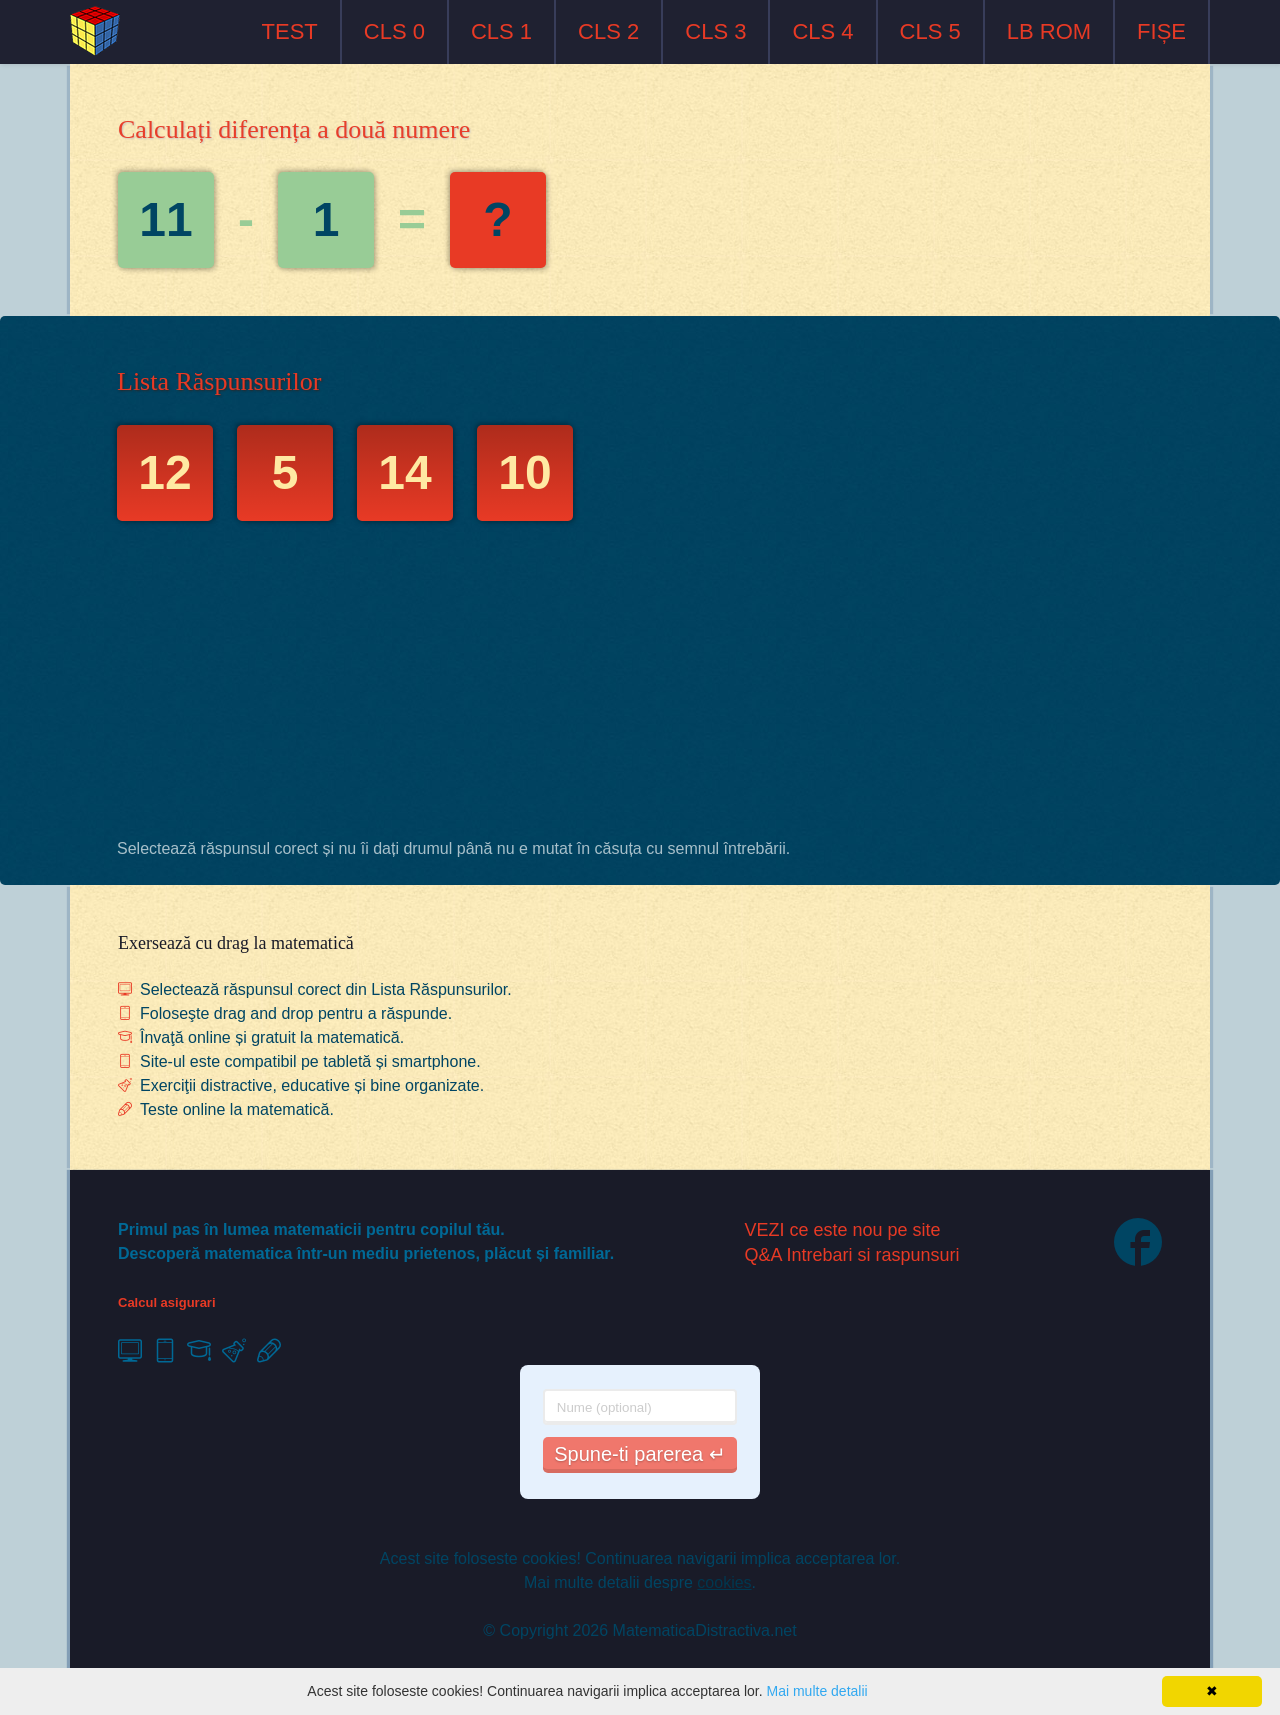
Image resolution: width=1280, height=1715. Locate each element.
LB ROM (1049, 31)
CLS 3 (715, 31)
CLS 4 (822, 31)
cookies (724, 1582)
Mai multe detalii (816, 1691)
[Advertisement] (640, 685)
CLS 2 (608, 31)
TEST (290, 31)
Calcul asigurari (167, 1302)
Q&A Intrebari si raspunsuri (852, 1255)
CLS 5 (930, 31)
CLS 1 (501, 31)
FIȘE (1161, 31)
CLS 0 (394, 31)
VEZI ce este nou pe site (843, 1230)
